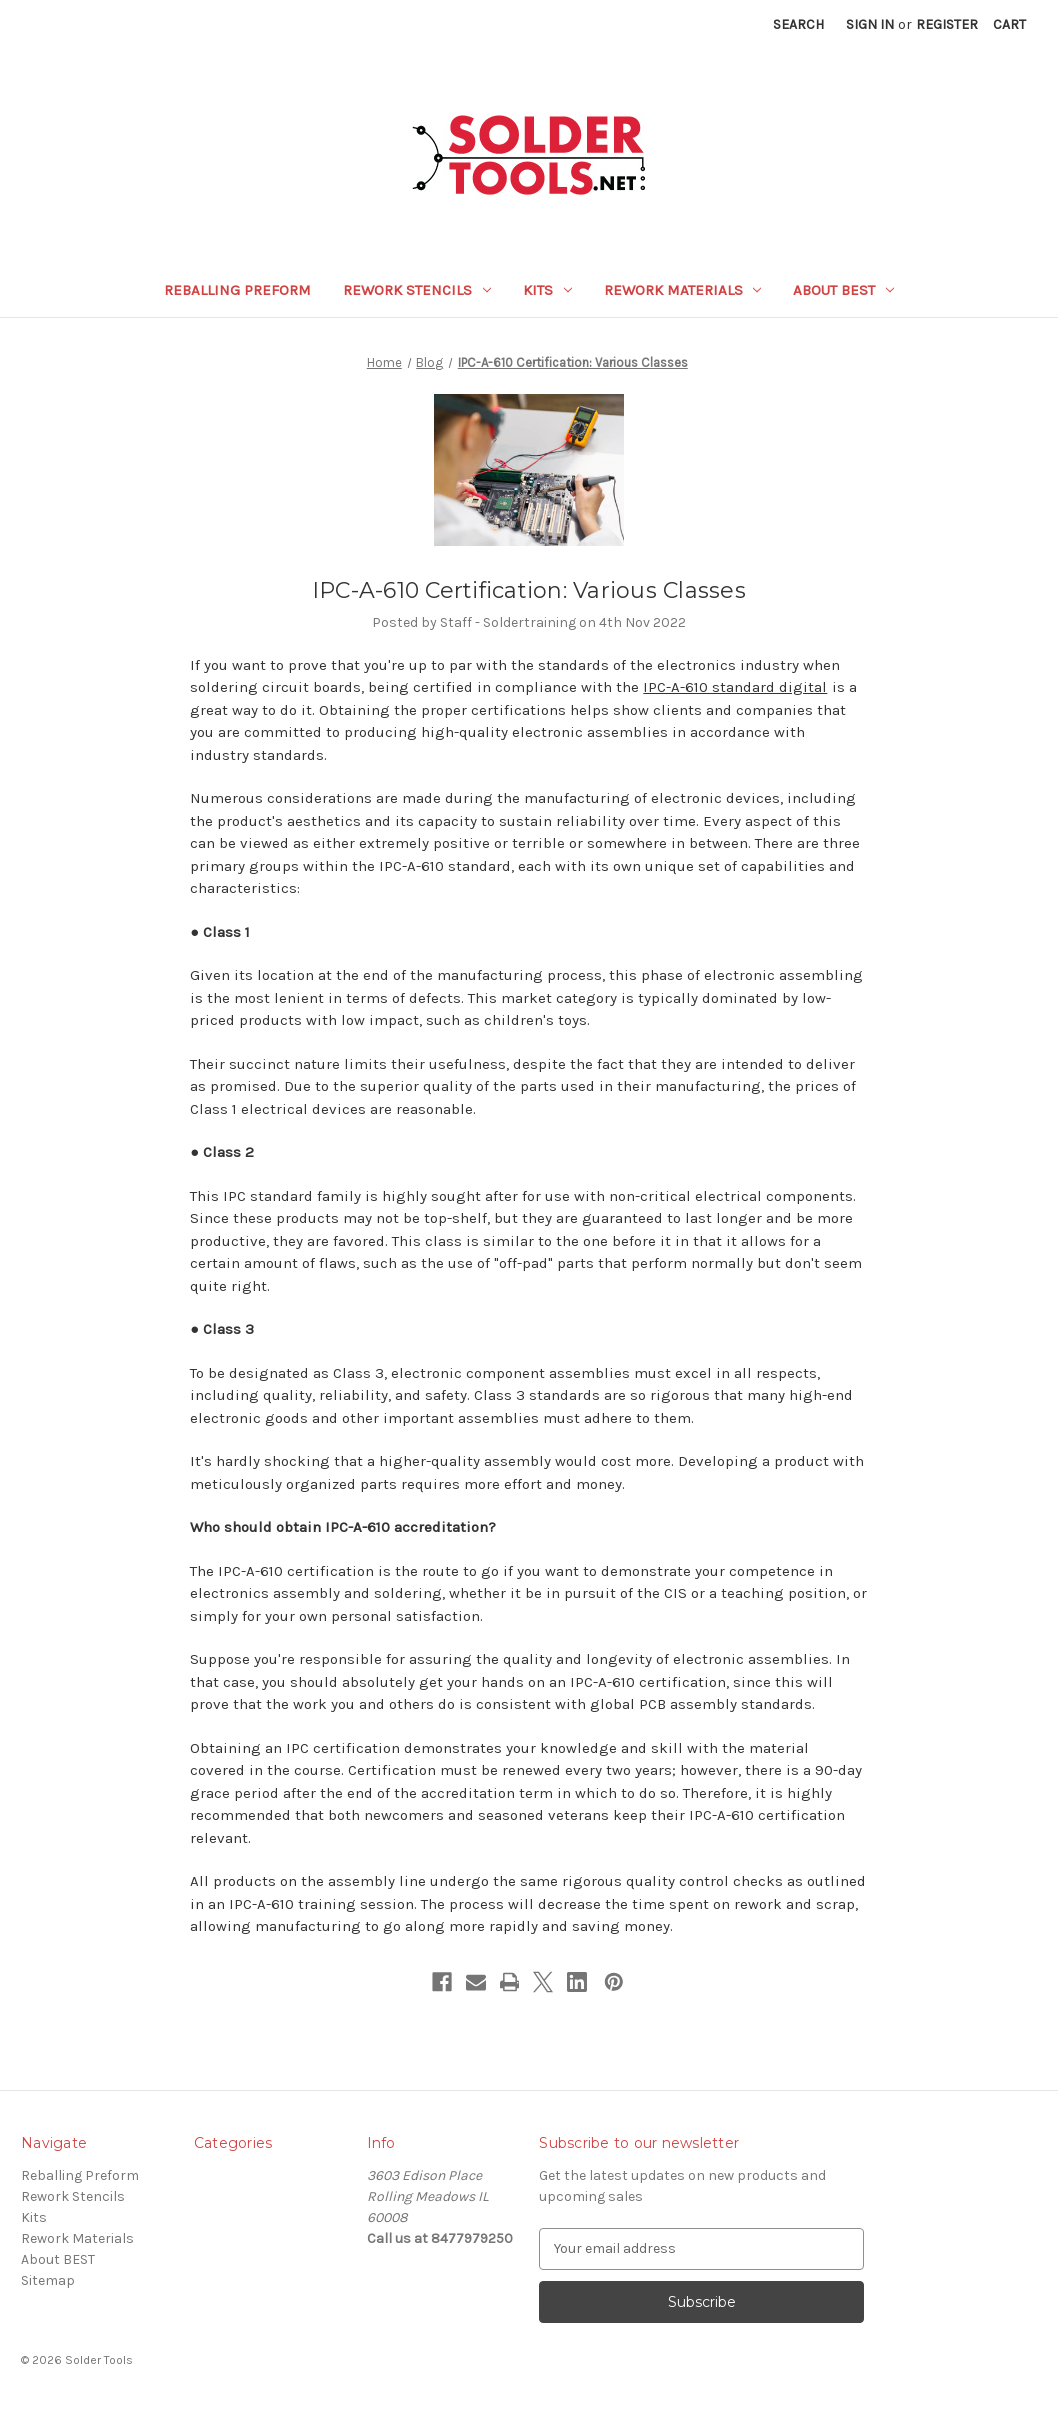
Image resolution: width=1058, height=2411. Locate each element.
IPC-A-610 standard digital (735, 687)
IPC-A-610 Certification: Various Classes (529, 590)
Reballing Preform (237, 290)
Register (947, 24)
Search (798, 24)
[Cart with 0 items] (1009, 24)
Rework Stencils (417, 290)
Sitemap (48, 2280)
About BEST (843, 290)
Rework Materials (683, 290)
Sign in (870, 24)
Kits (547, 290)
